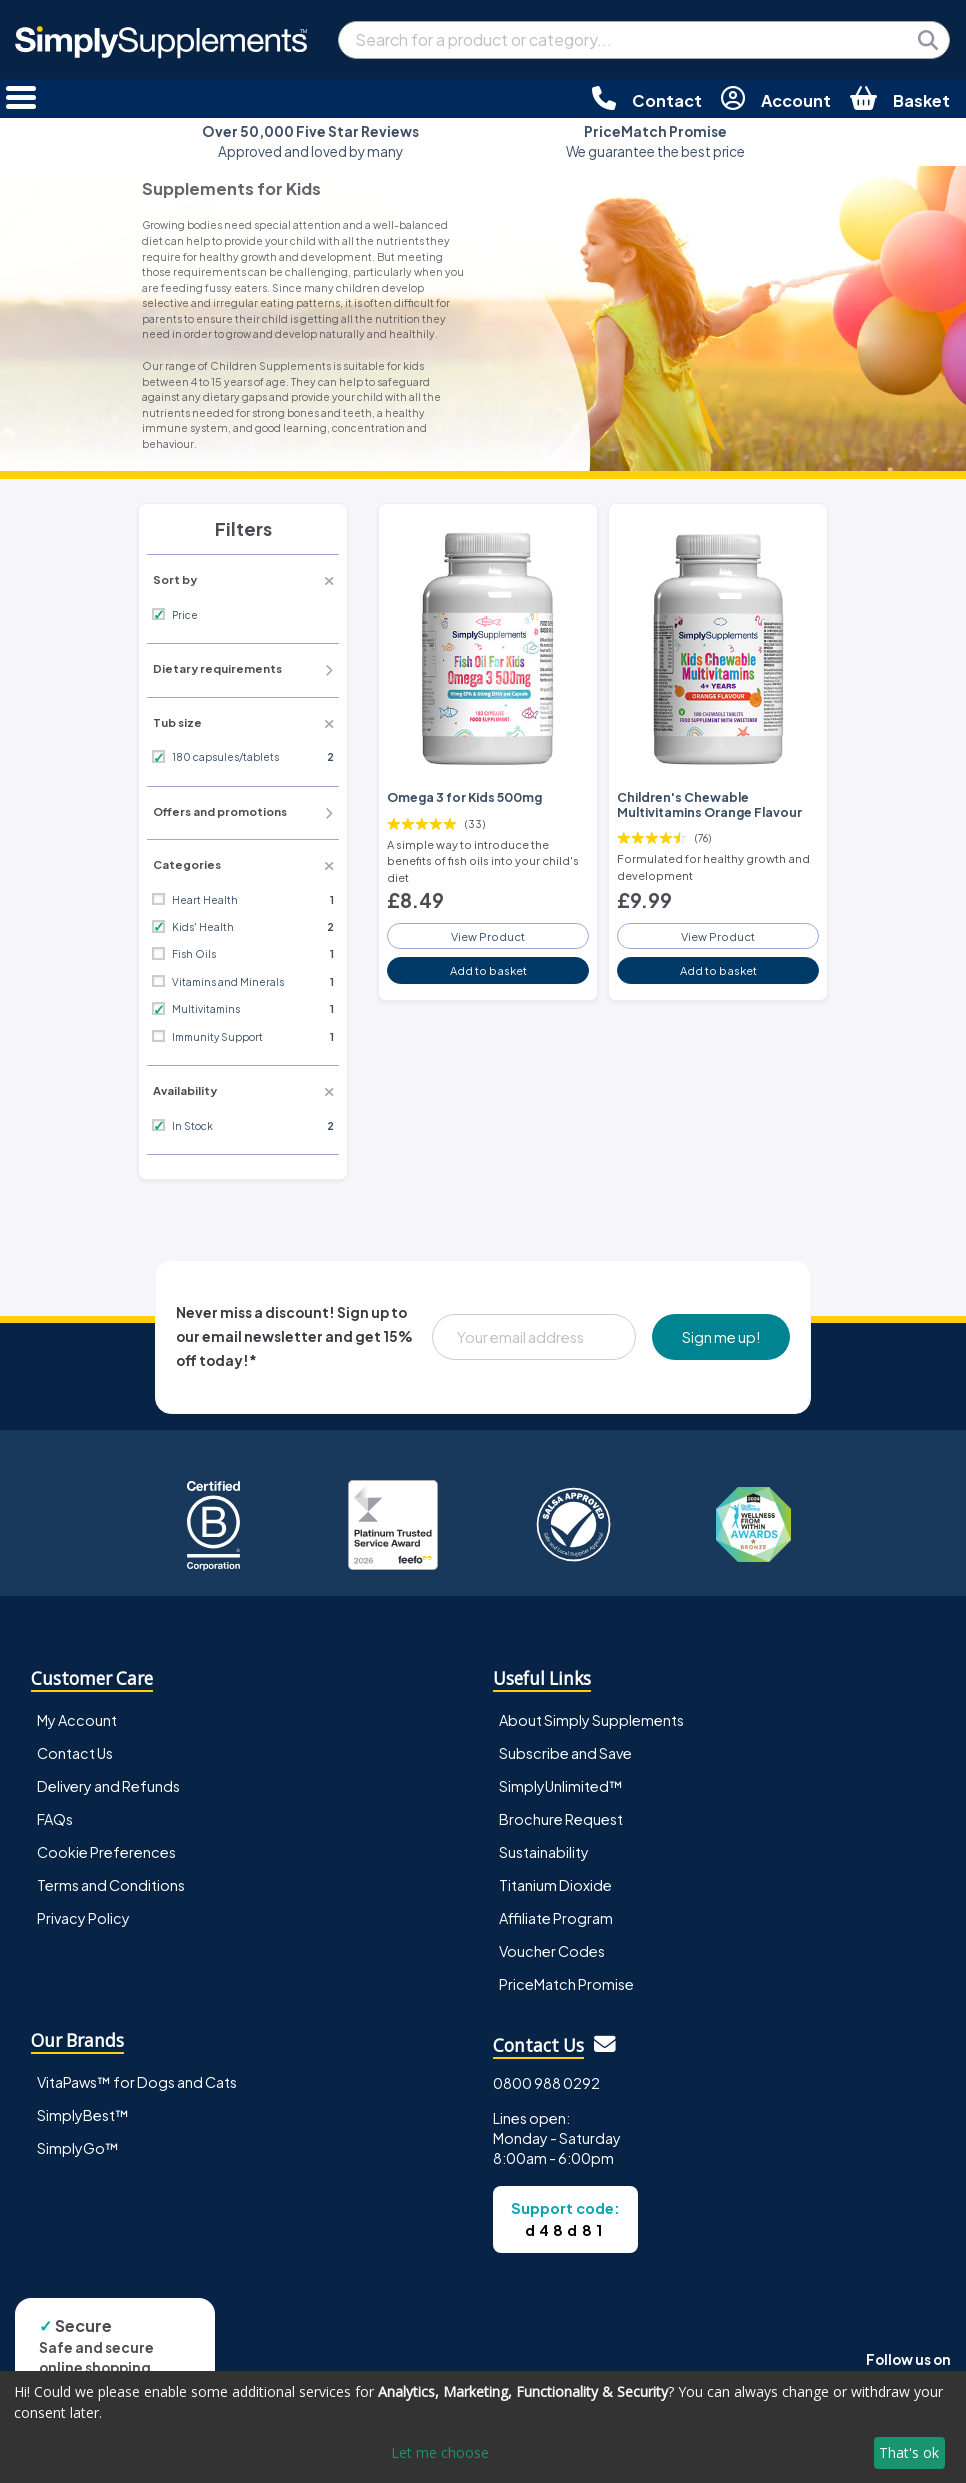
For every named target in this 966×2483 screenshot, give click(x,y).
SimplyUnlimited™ (561, 1786)
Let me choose (440, 2452)
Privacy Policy (83, 1918)
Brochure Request (561, 1819)
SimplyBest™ (83, 2115)
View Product (488, 936)
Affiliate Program (556, 1918)
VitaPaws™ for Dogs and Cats (137, 2082)
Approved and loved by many (310, 141)
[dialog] (483, 2427)
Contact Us (75, 1753)
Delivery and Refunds (108, 1786)
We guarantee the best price (655, 141)
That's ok (909, 2452)
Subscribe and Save (565, 1753)
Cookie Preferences (106, 1852)
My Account (77, 1720)
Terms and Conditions (111, 1885)
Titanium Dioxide (555, 1885)
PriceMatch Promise (566, 1984)
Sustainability (544, 1852)
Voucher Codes (552, 1951)
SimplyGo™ (78, 2148)
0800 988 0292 (546, 2083)
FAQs (55, 1819)
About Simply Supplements (591, 1720)
